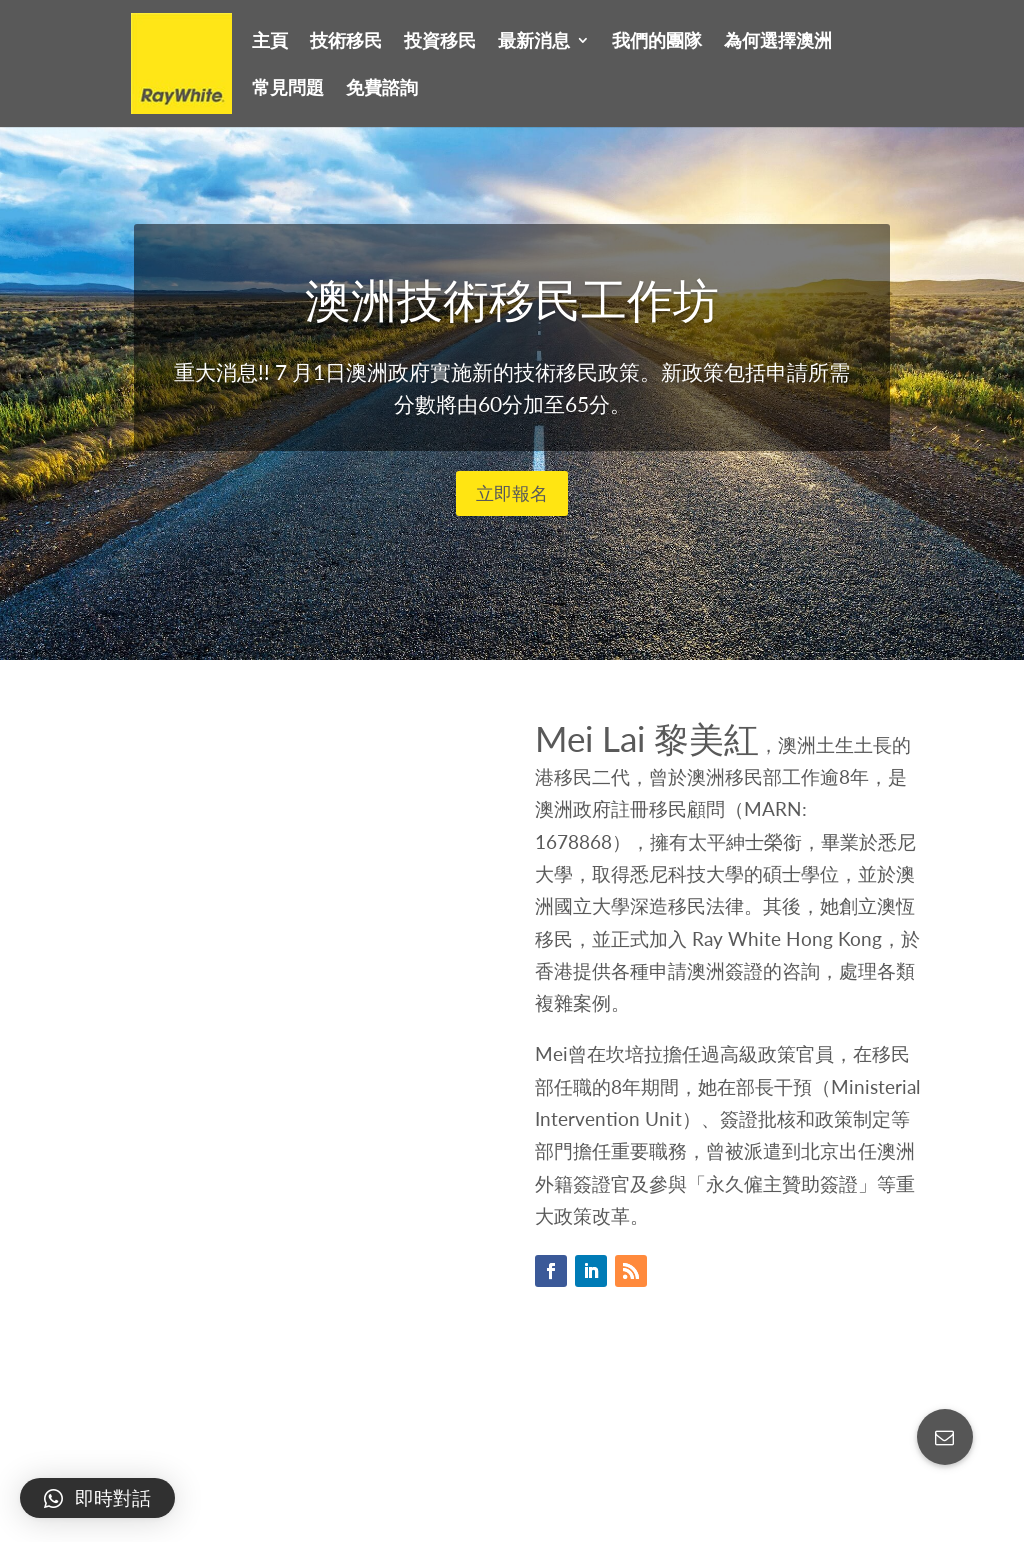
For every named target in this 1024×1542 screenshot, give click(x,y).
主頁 (270, 42)
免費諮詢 (382, 89)
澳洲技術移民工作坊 (512, 315)
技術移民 (346, 42)
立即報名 (512, 509)
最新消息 (534, 42)
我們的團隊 (657, 42)
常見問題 (288, 89)
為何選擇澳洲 (778, 42)
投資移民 (440, 42)
